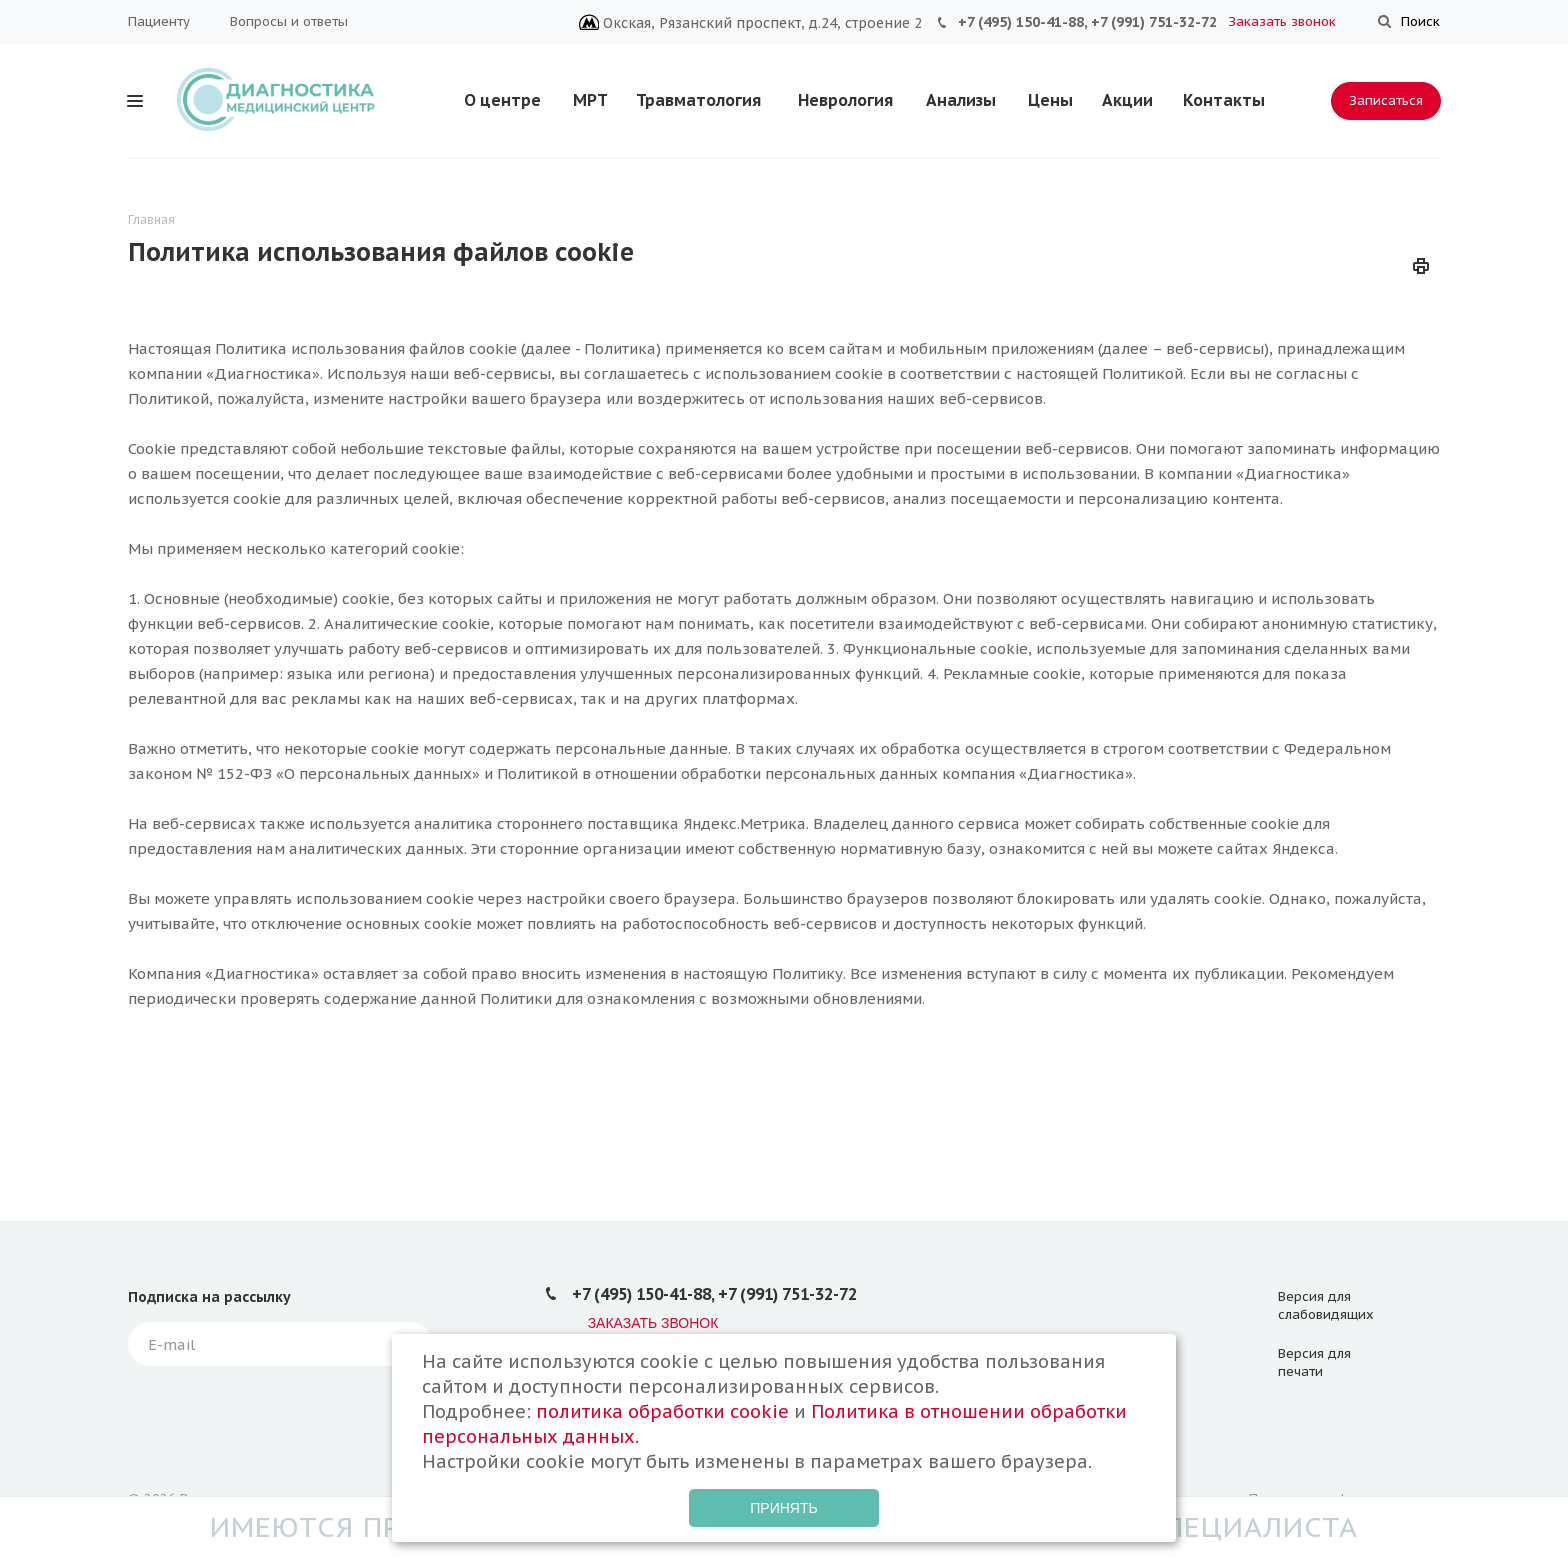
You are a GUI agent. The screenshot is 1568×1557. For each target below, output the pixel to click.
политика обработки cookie (662, 1411)
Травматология (698, 100)
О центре (502, 100)
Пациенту (159, 21)
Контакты (1224, 100)
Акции (1127, 100)
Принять (783, 1508)
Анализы (961, 100)
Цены (1050, 100)
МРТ (590, 100)
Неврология (845, 100)
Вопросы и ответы (289, 21)
